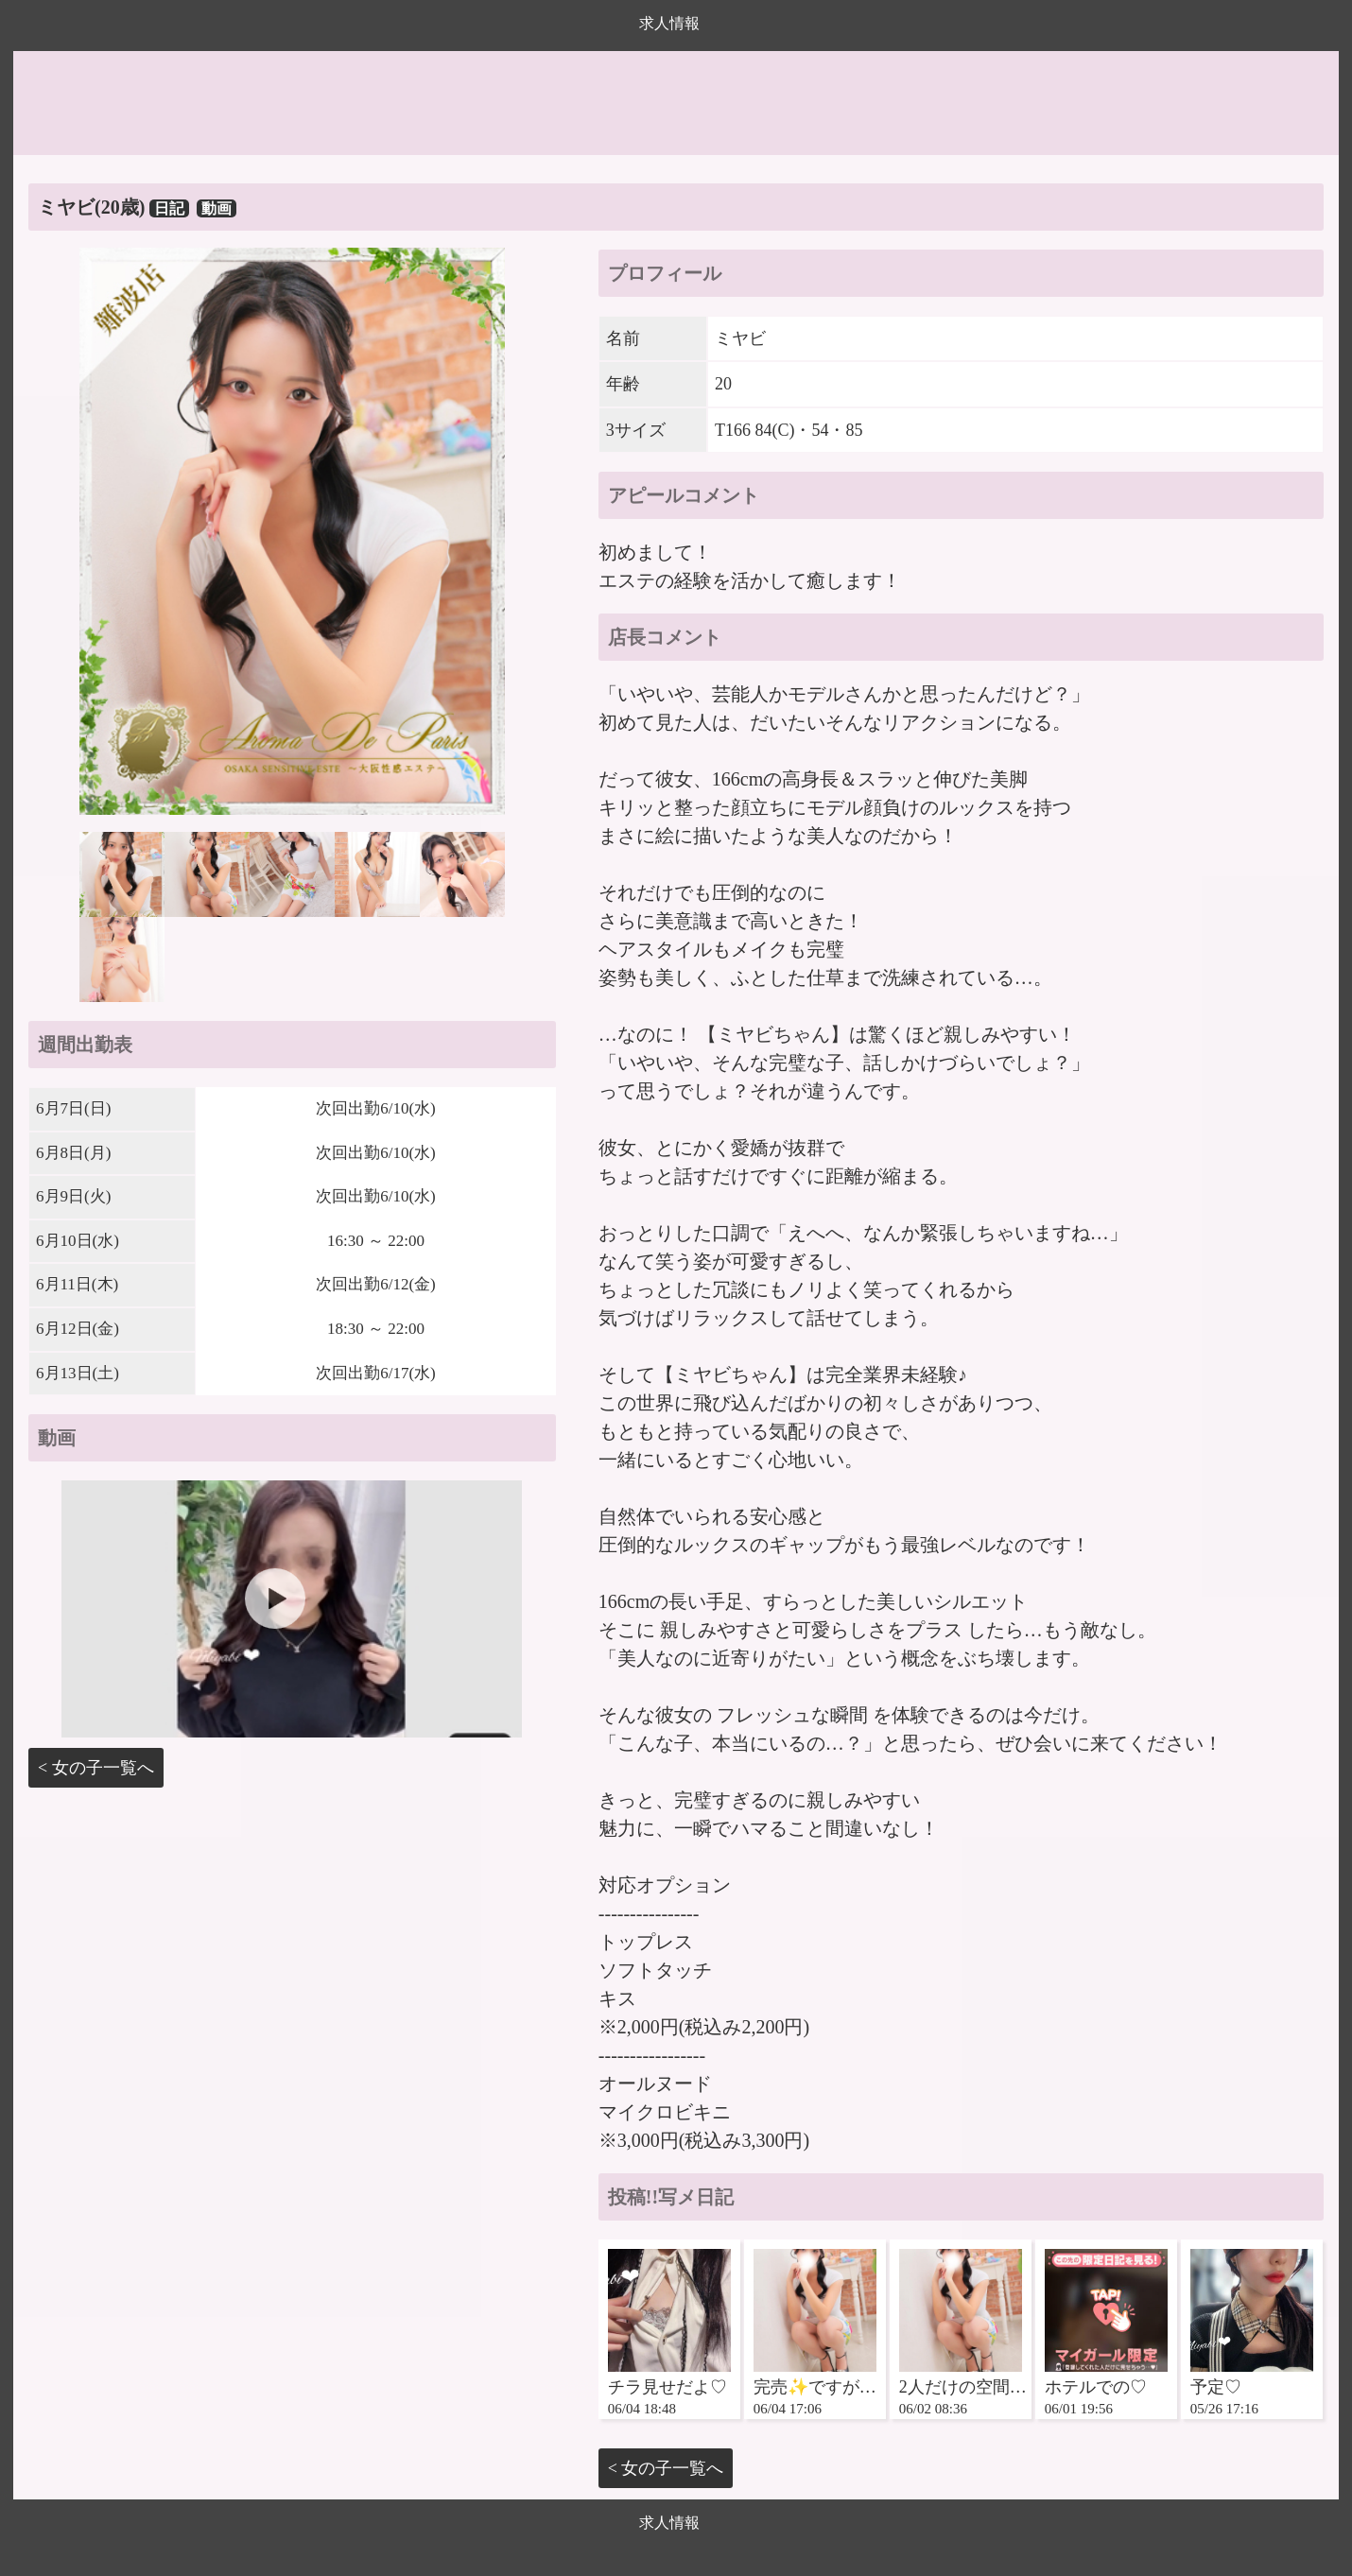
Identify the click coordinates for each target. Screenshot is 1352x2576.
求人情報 (669, 23)
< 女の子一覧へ (96, 1767)
